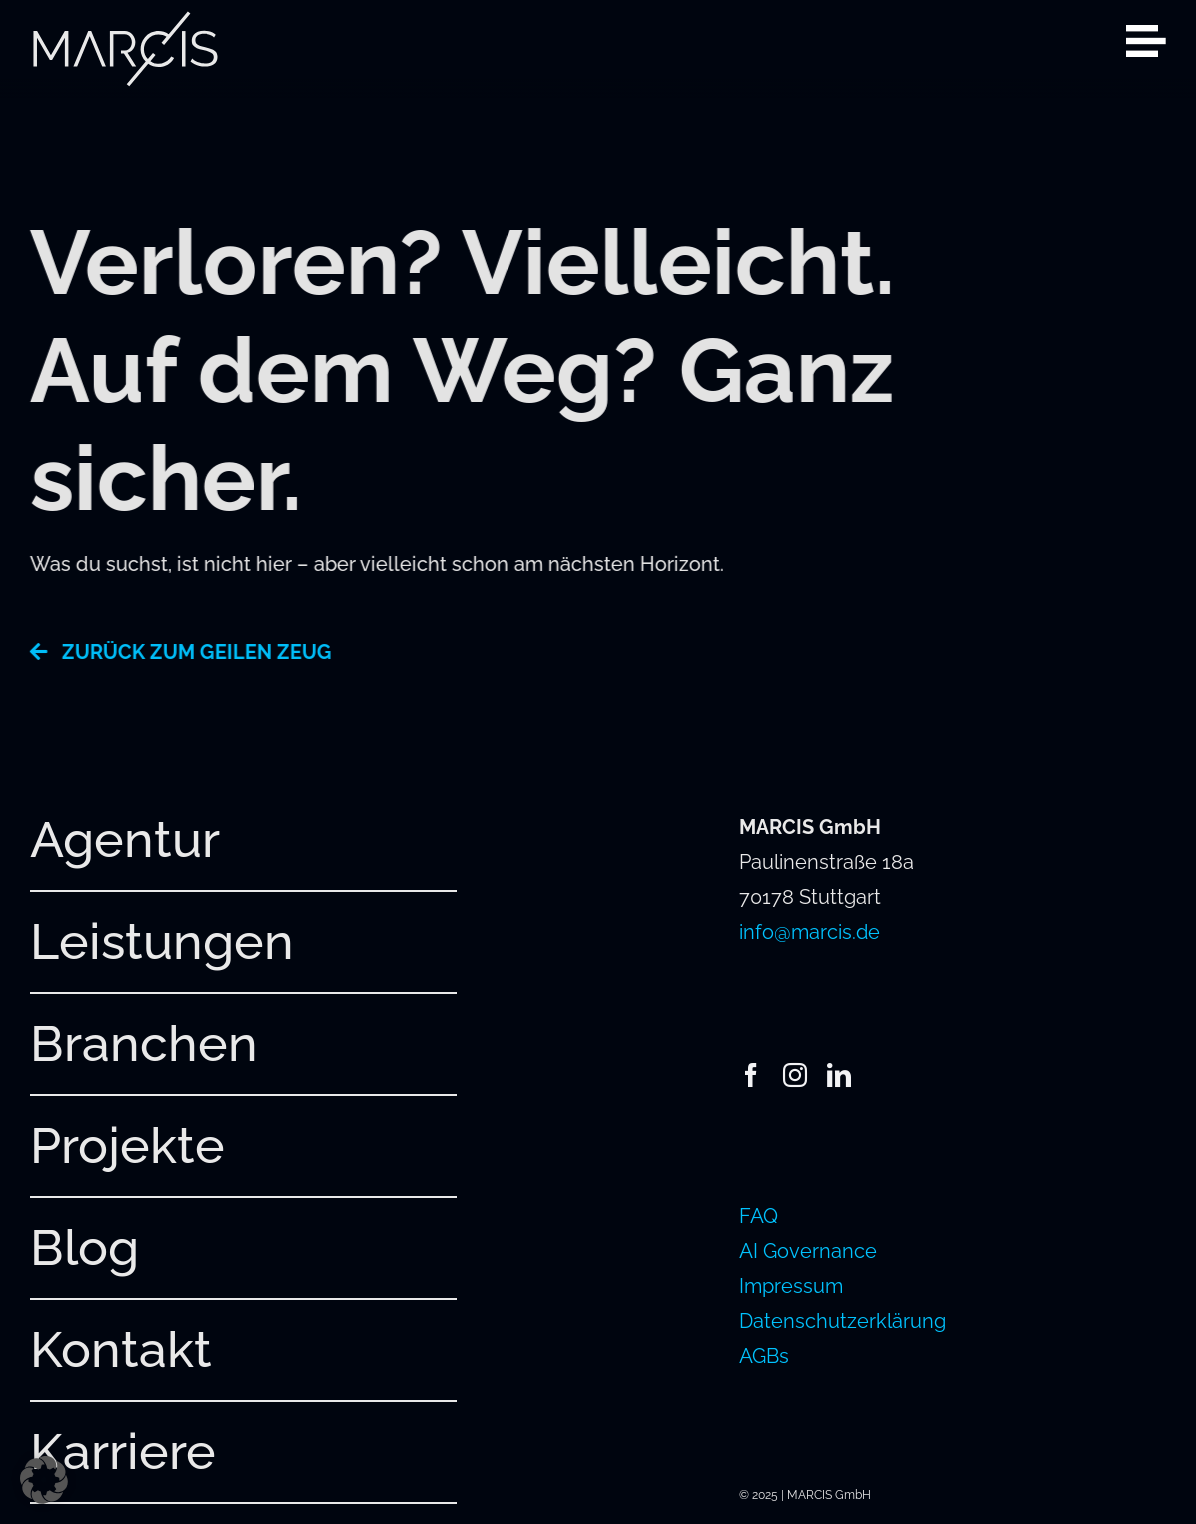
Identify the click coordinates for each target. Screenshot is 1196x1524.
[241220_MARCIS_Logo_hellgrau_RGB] (125, 20)
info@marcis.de (809, 932)
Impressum (791, 1286)
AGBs (764, 1356)
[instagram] (795, 1075)
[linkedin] (839, 1075)
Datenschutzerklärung (842, 1321)
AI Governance (808, 1251)
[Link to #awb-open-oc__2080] (1146, 41)
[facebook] (751, 1075)
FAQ (758, 1216)
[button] (44, 1480)
